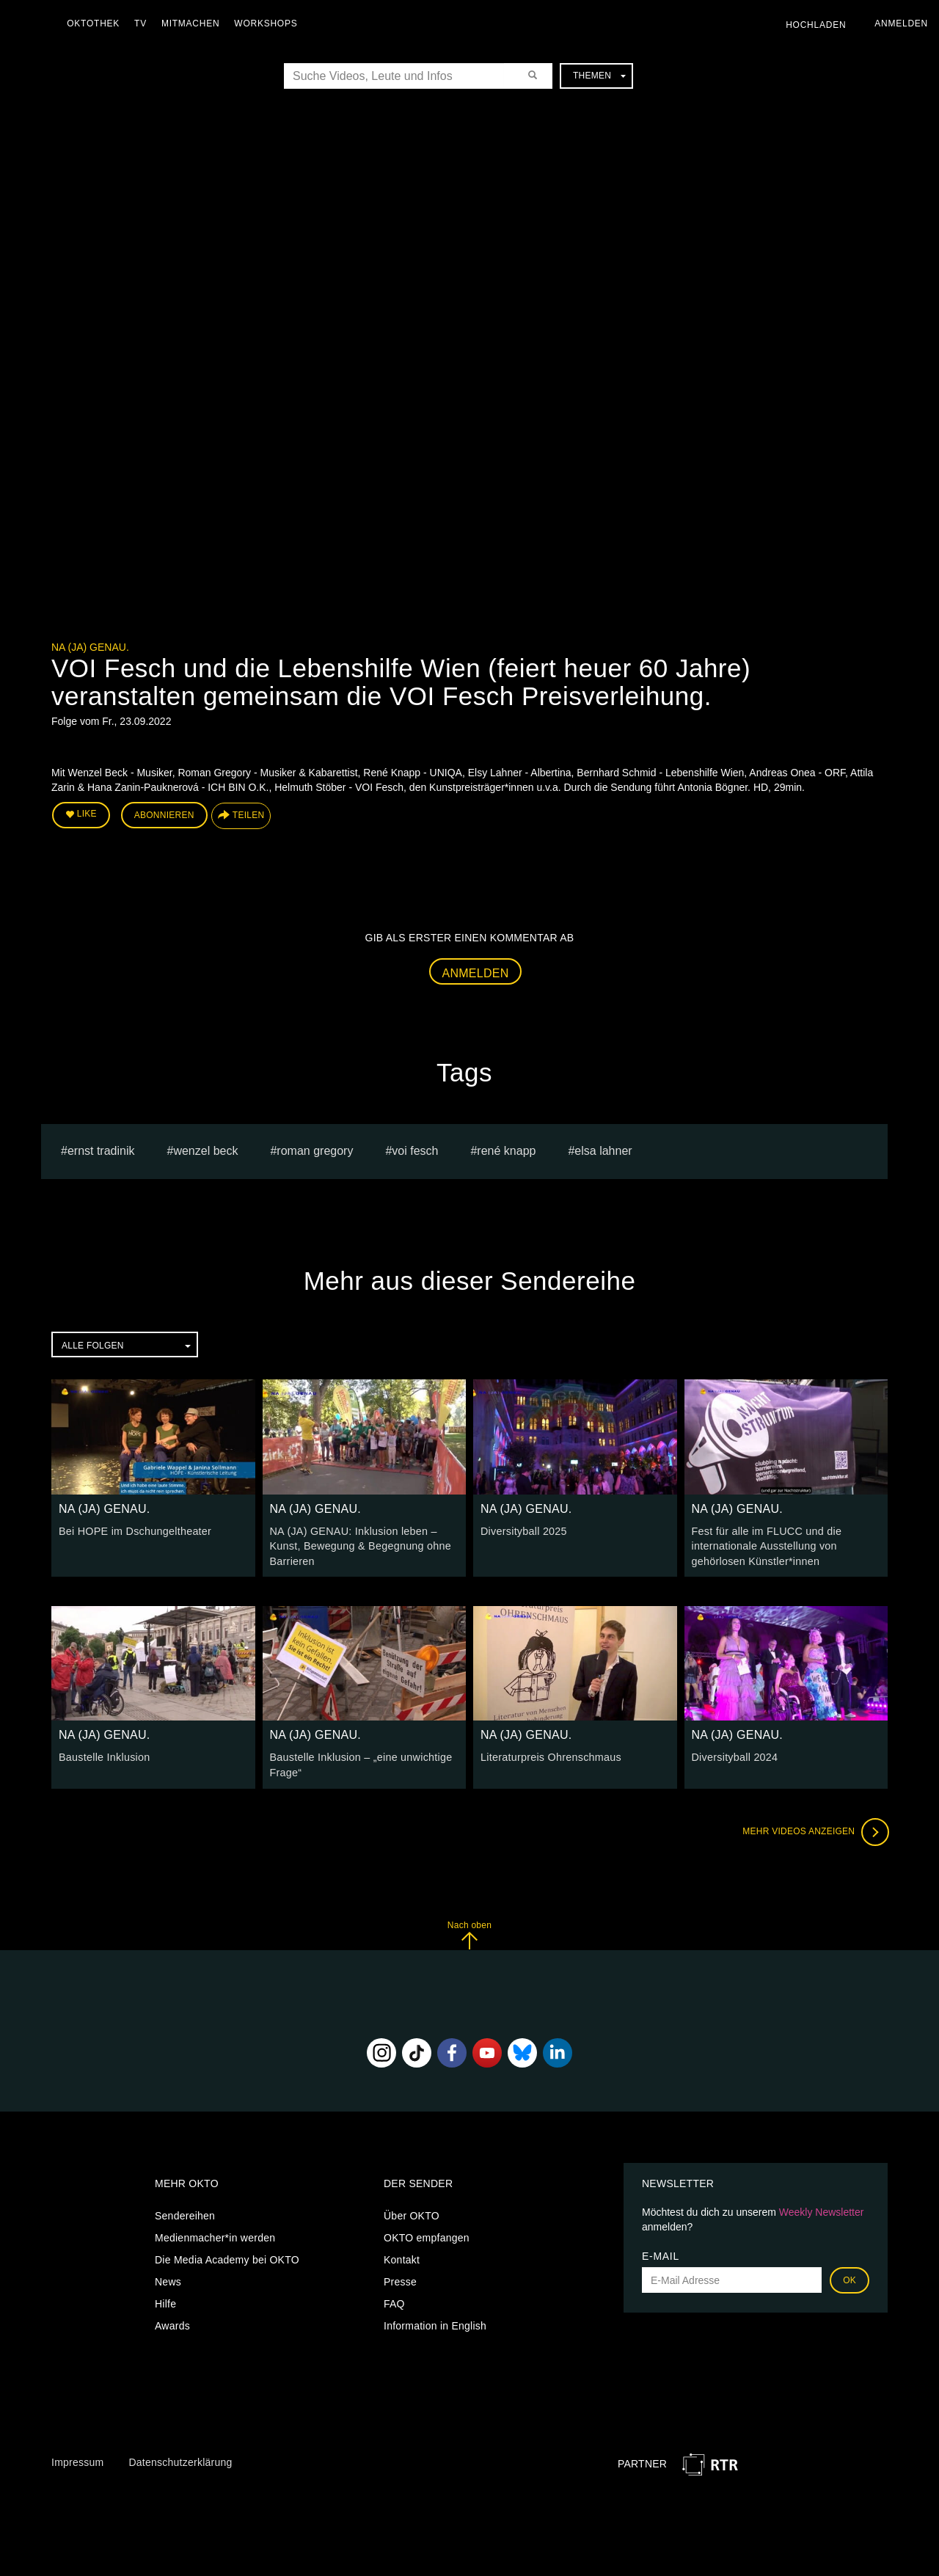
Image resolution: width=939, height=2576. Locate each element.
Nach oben (469, 1931)
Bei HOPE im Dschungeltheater (133, 1530)
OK (849, 2277)
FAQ (394, 2301)
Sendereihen (185, 2213)
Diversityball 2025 (523, 1530)
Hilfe (165, 2301)
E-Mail (660, 2253)
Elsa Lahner (603, 1149)
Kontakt (402, 2257)
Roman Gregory (315, 1149)
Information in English (435, 2323)
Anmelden (475, 972)
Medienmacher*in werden (215, 2235)
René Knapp (506, 1149)
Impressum (77, 2459)
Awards (172, 2323)
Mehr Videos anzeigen (814, 1828)
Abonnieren (164, 815)
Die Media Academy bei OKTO (227, 2257)
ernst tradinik (101, 1149)
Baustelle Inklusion (103, 1755)
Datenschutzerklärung (180, 2459)
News (168, 2279)
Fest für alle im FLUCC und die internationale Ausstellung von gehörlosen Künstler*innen (765, 1544)
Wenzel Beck (205, 1149)
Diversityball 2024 (734, 1755)
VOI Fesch (415, 1149)
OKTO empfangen (427, 2235)
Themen (599, 75)
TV (143, 23)
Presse (400, 2279)
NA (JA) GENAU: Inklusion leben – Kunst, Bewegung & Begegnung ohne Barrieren (358, 1544)
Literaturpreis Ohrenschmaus (549, 1755)
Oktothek (96, 23)
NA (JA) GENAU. (90, 647)
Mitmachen (193, 23)
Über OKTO (411, 2213)
